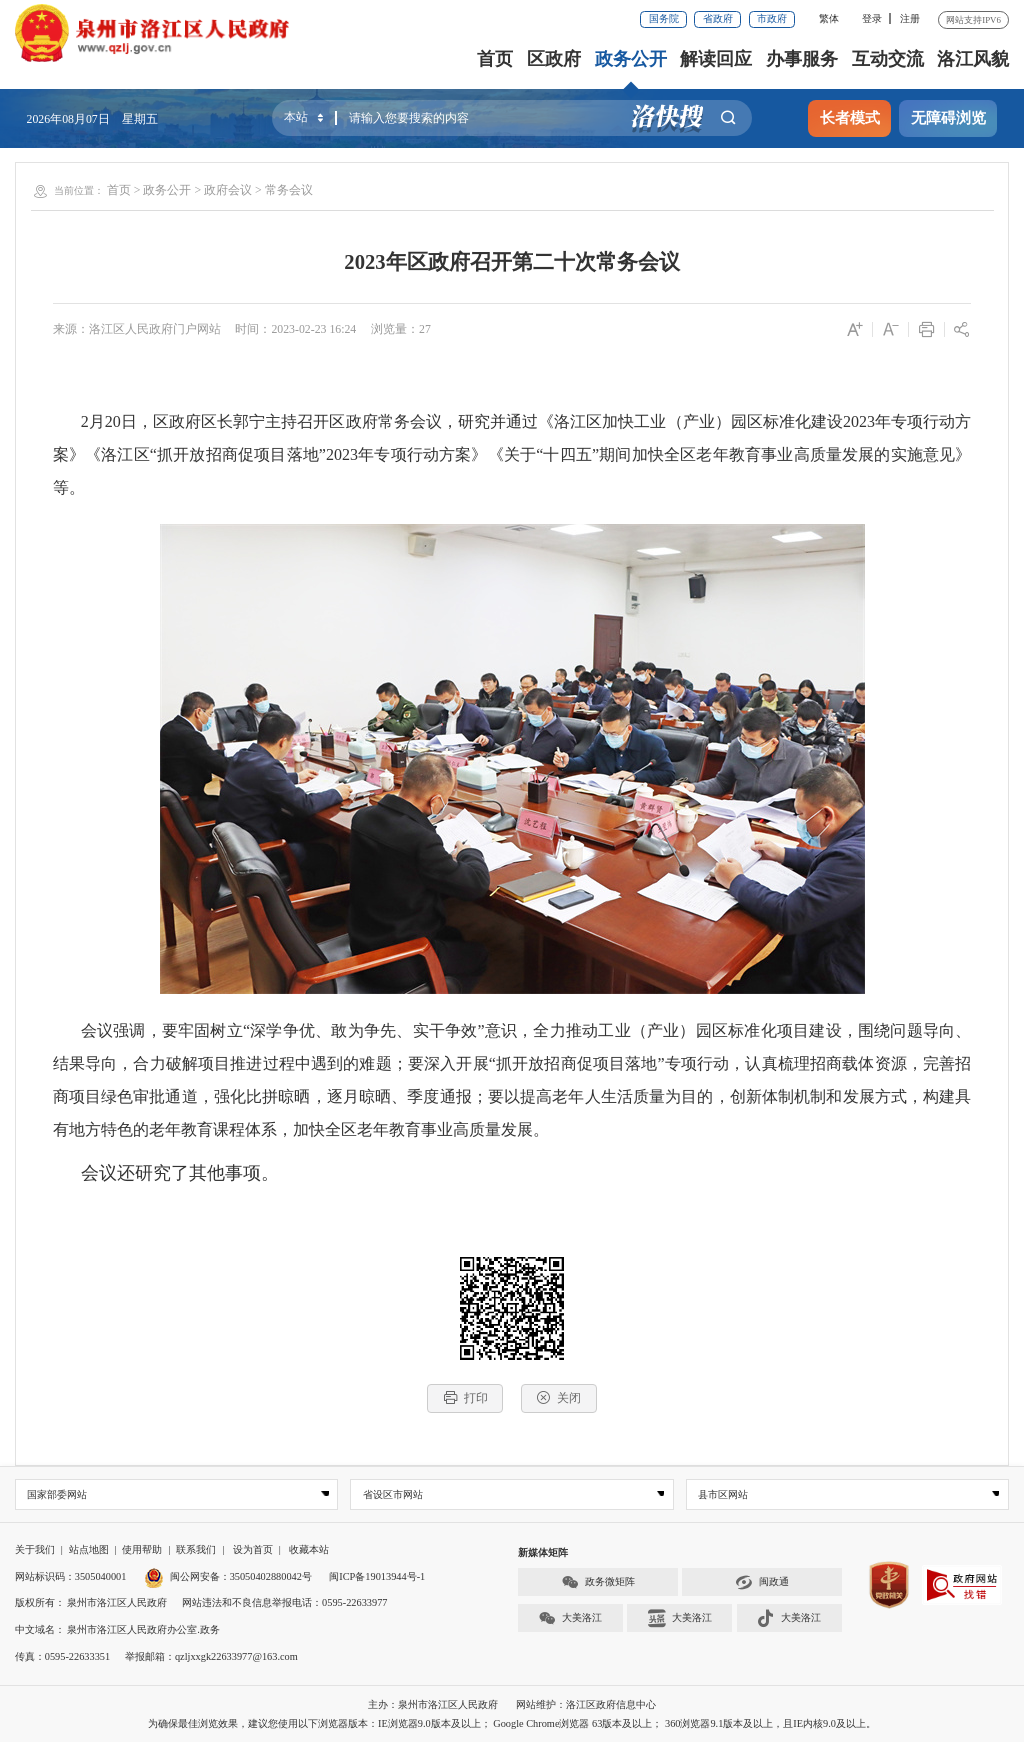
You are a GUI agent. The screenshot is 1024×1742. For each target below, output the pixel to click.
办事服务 (802, 59)
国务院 (664, 18)
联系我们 (196, 1550)
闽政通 (762, 1582)
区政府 (554, 59)
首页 (495, 59)
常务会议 (289, 190)
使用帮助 (142, 1550)
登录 (872, 18)
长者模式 (850, 118)
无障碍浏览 (948, 118)
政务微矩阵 (598, 1582)
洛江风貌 (973, 59)
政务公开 (631, 59)
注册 (910, 18)
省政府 (718, 18)
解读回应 (716, 59)
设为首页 (253, 1550)
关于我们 (35, 1550)
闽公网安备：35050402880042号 (228, 1576)
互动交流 (888, 59)
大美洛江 (570, 1618)
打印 (465, 1397)
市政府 (772, 18)
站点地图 (89, 1550)
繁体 (829, 18)
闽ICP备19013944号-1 (377, 1576)
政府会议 (228, 190)
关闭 (558, 1397)
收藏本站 (309, 1550)
